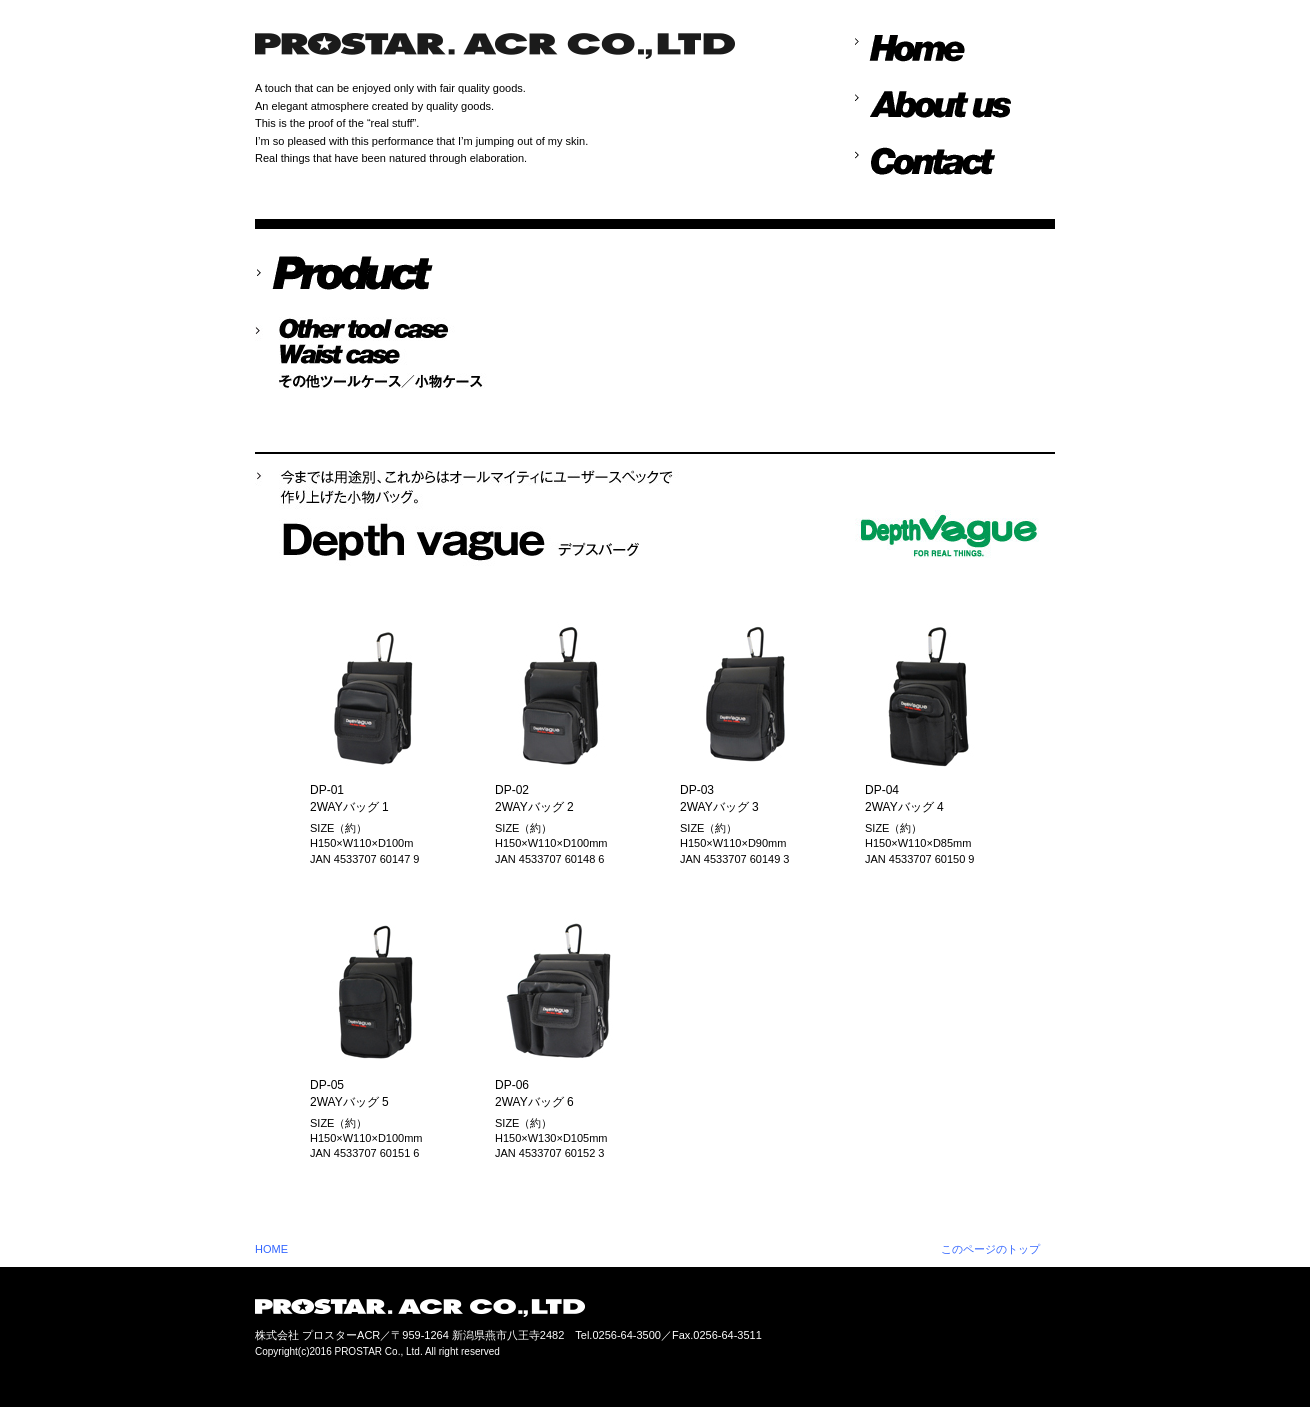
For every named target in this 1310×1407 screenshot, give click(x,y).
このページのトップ (990, 1249)
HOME (271, 1249)
